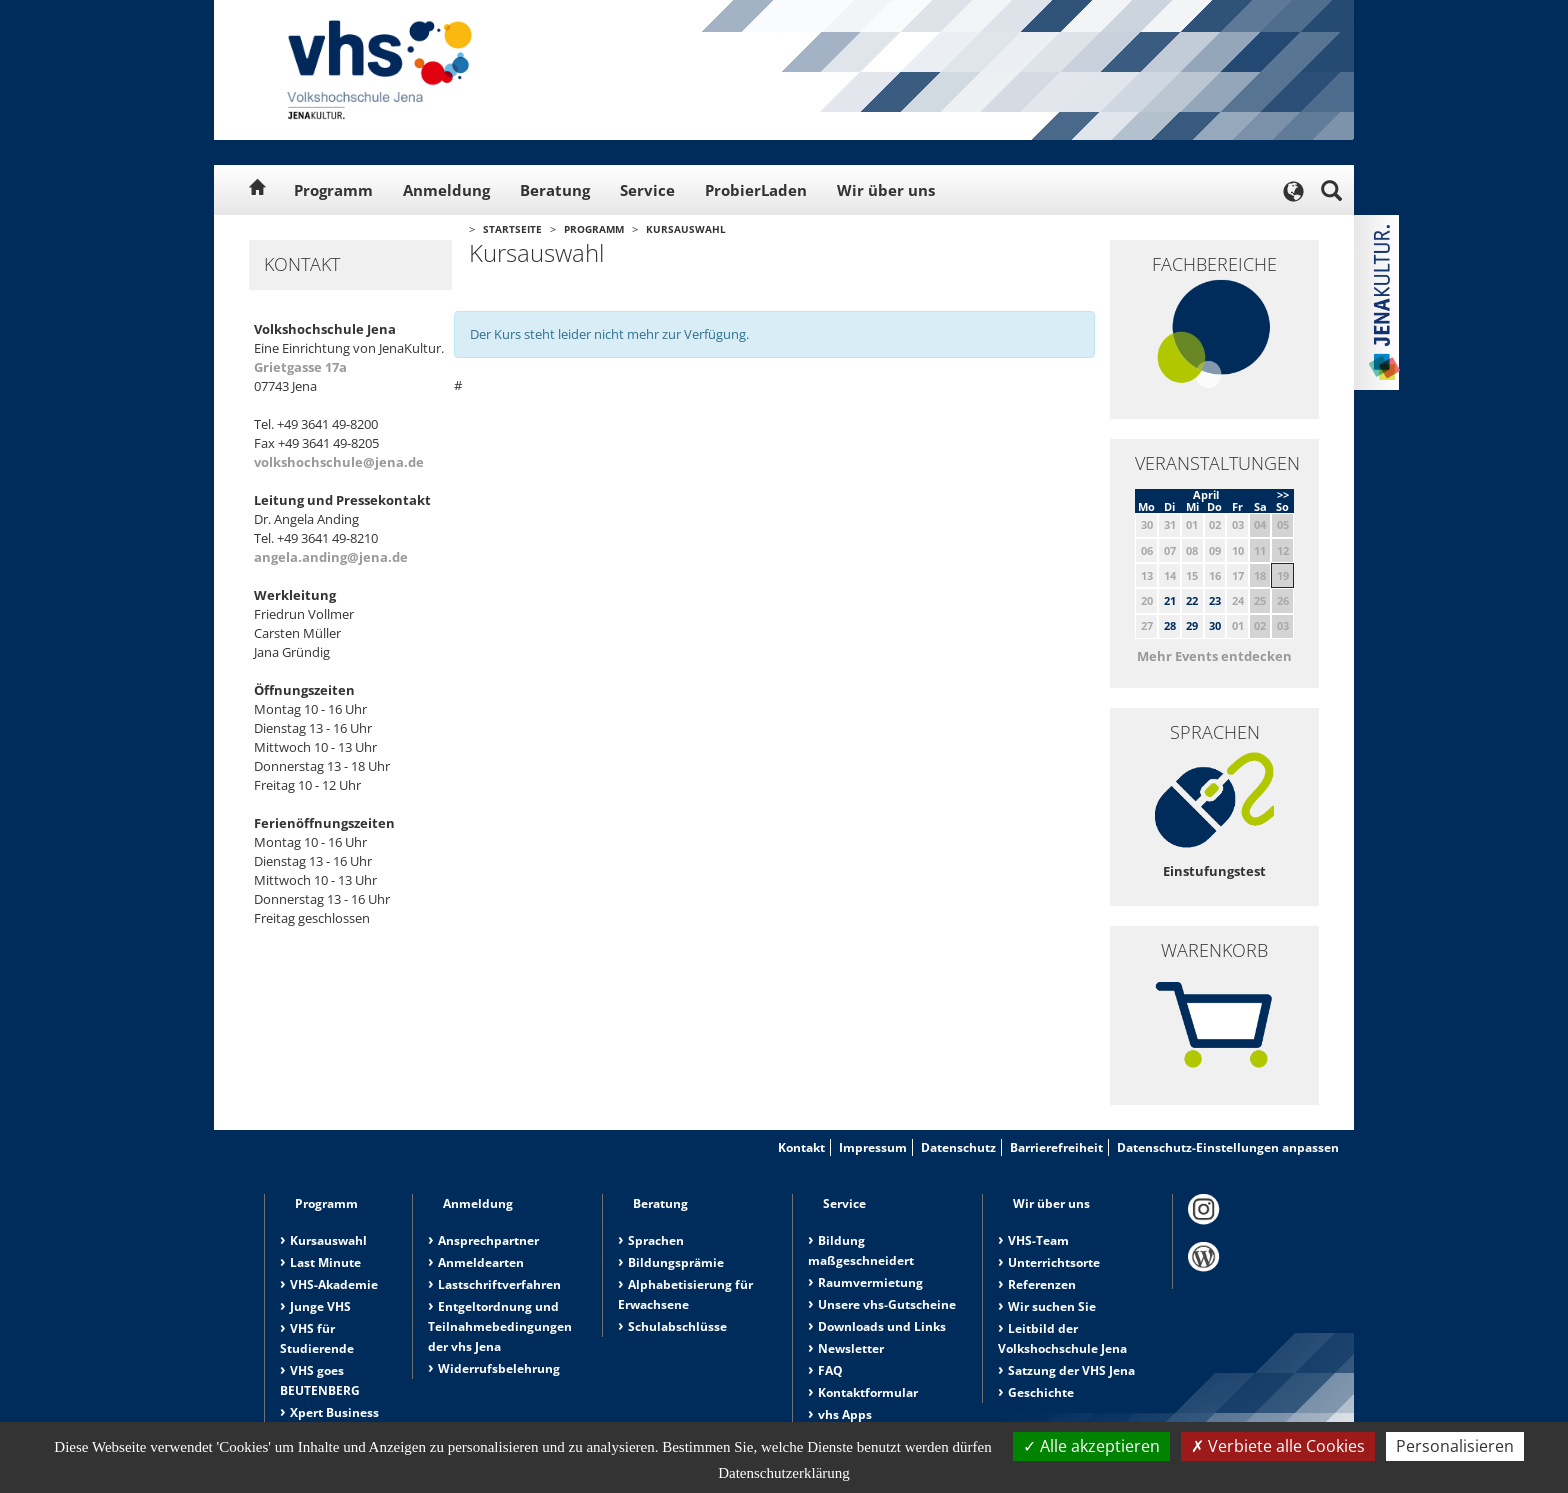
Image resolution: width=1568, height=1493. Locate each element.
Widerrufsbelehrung (499, 1368)
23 (1215, 600)
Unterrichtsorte (1054, 1262)
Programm (333, 190)
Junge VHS (320, 1306)
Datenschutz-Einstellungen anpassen (1228, 1147)
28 (1170, 625)
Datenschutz (958, 1147)
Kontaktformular (868, 1392)
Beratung (555, 190)
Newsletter (851, 1348)
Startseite (512, 229)
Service (647, 190)
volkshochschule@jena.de (339, 462)
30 (1215, 625)
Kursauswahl (686, 229)
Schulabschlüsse (677, 1326)
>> (1283, 494)
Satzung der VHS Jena (1071, 1370)
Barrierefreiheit (1056, 1147)
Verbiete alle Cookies (1278, 1446)
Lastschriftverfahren (499, 1284)
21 (1170, 600)
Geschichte (1041, 1392)
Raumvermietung (870, 1282)
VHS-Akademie (334, 1284)
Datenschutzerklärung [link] (784, 1473)
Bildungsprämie (676, 1262)
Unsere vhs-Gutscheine (887, 1304)
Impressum (873, 1147)
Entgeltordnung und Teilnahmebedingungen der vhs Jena (500, 1326)
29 (1192, 625)
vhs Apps (845, 1414)
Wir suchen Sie (1052, 1306)
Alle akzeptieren (1091, 1446)
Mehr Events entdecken (1214, 656)
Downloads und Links (882, 1326)
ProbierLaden (756, 190)
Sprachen (656, 1240)
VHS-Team (1038, 1240)
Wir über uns (886, 190)
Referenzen (1042, 1284)
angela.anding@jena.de (331, 557)
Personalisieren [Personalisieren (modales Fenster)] (1455, 1446)
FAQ (830, 1370)
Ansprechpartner (488, 1240)
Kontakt (801, 1147)
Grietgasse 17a (300, 367)
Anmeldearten (481, 1262)
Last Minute (325, 1262)
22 (1192, 600)
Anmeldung (446, 190)
